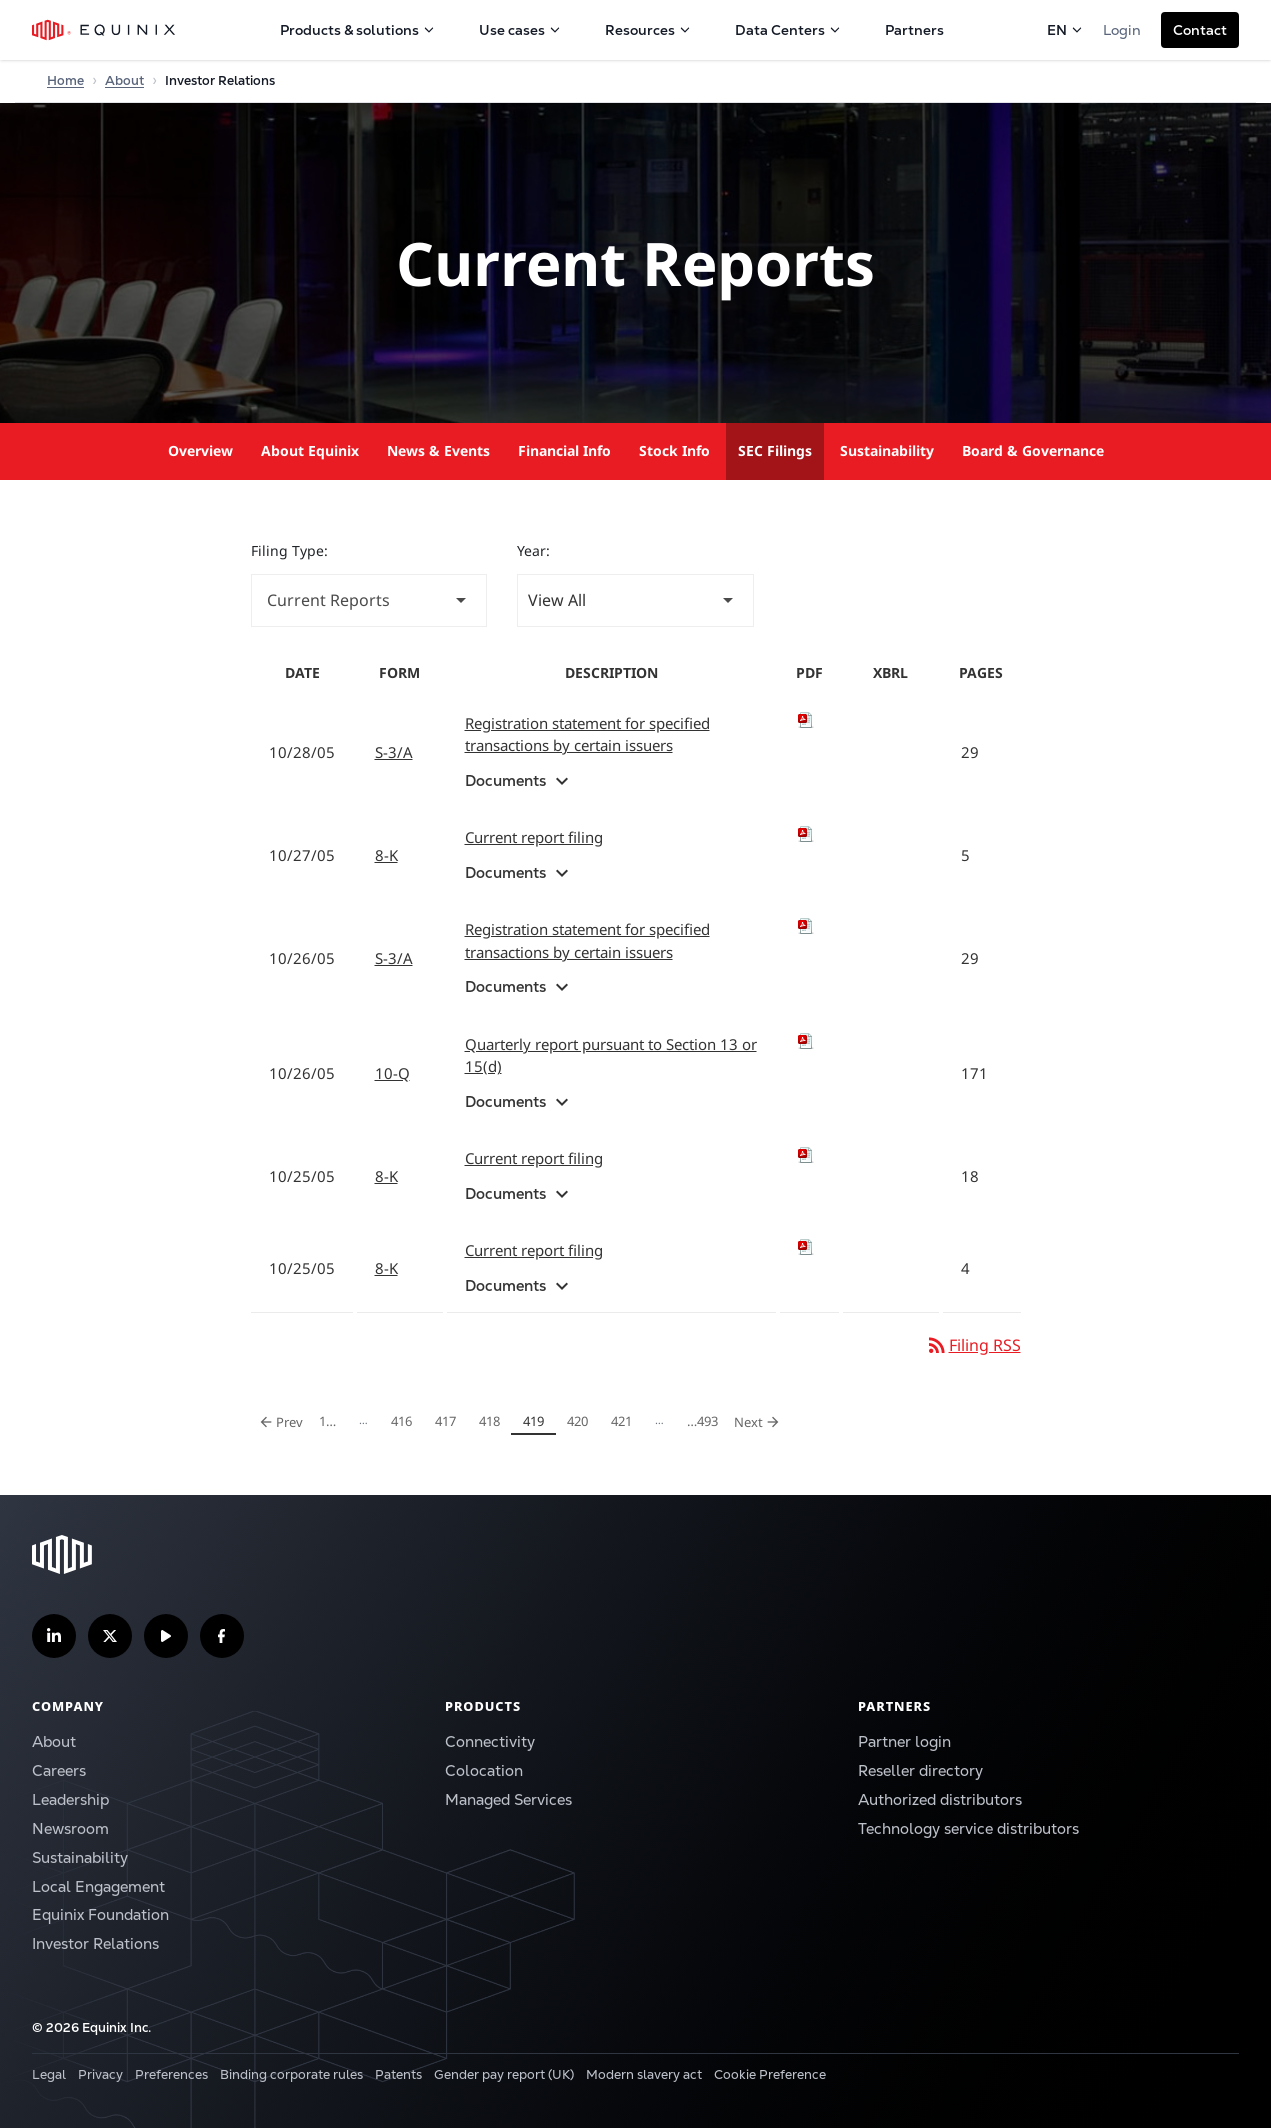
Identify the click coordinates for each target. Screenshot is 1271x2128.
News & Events (438, 450)
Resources (648, 30)
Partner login (904, 1741)
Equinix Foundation (100, 1914)
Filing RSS (973, 1345)
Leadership (70, 1799)
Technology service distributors (968, 1828)
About (54, 1741)
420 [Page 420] (581, 1423)
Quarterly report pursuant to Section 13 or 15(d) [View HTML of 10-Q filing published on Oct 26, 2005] (611, 1055)
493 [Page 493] (702, 1423)
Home (65, 80)
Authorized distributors (940, 1799)
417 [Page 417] (449, 1423)
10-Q (392, 1073)
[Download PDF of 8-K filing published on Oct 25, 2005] (809, 1155)
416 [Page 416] (405, 1423)
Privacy (100, 2074)
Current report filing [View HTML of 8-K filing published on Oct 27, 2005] (534, 837)
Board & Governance (1033, 450)
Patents (398, 2074)
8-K (386, 855)
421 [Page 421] (625, 1423)
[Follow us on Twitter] (110, 1636)
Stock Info (674, 450)
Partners (914, 30)
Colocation (484, 1770)
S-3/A (394, 752)
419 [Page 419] (537, 1423)
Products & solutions (357, 30)
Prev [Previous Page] (281, 1421)
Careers (59, 1770)
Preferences (171, 2074)
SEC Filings (775, 450)
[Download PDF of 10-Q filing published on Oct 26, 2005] (809, 1041)
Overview (200, 450)
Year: (533, 550)
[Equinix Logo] (104, 30)
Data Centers (788, 30)
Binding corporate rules (291, 2074)
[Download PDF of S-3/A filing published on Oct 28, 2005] (809, 720)
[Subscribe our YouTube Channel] (166, 1636)
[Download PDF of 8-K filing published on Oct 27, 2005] (809, 834)
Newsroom (70, 1828)
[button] (1200, 30)
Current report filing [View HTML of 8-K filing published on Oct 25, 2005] (534, 1158)
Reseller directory (920, 1770)
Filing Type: (289, 550)
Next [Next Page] (760, 1421)
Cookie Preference (770, 2074)
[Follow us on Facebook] (222, 1636)
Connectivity (490, 1741)
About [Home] (124, 80)
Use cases (520, 30)
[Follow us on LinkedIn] (54, 1636)
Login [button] (1122, 30)
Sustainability (887, 450)
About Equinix (310, 450)
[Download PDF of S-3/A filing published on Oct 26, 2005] (809, 926)
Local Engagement (98, 1886)
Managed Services (508, 1799)
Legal (49, 2074)
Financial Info (564, 450)
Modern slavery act (644, 2074)
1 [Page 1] (333, 1423)
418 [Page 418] (493, 1423)
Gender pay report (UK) (504, 2074)
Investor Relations (95, 1943)
